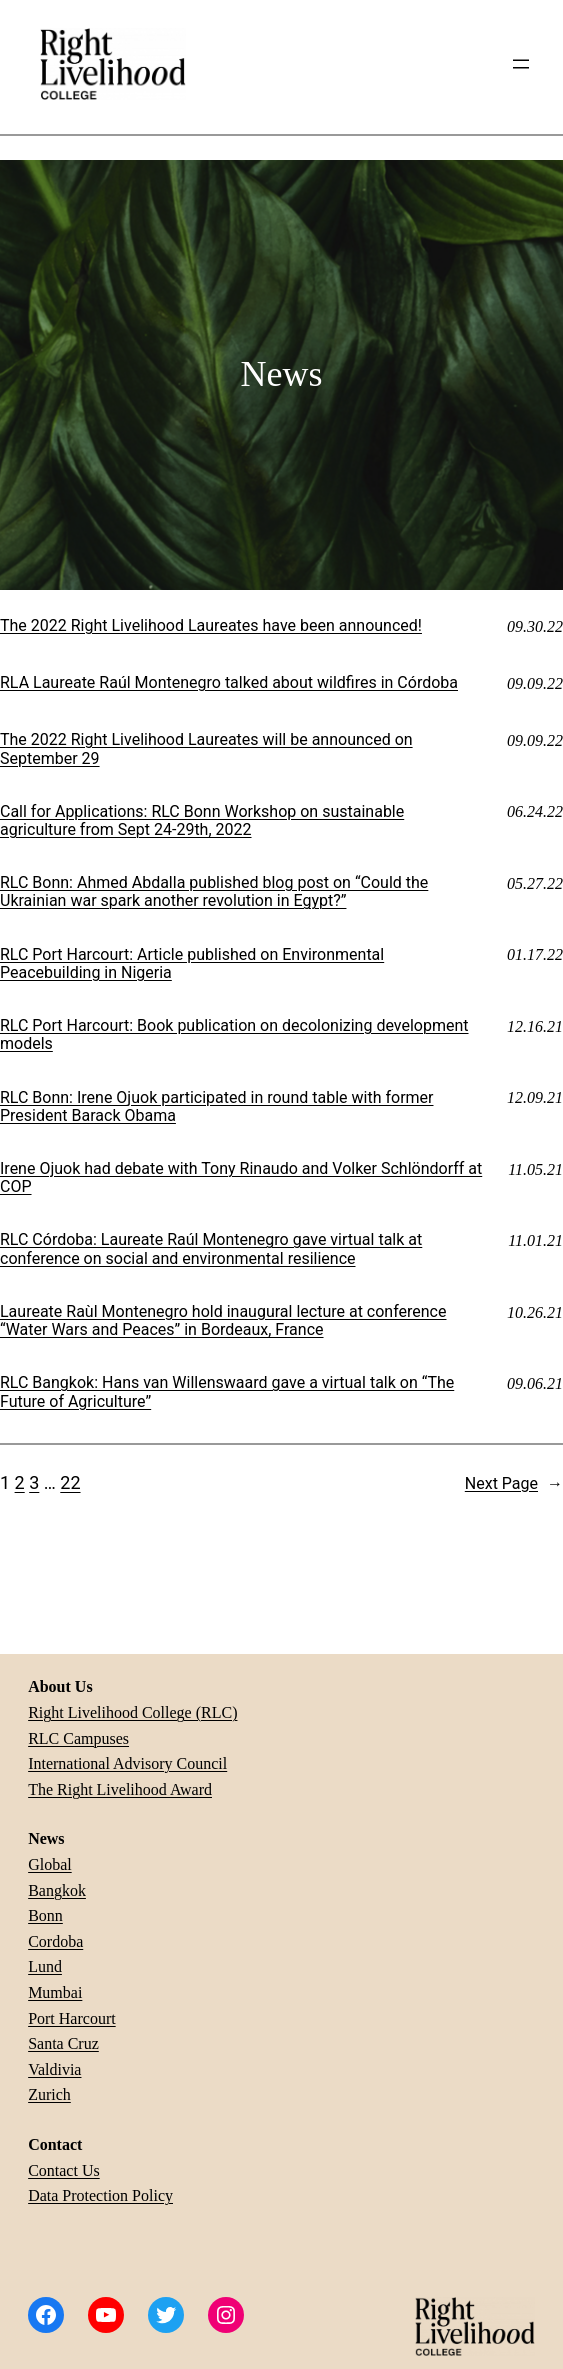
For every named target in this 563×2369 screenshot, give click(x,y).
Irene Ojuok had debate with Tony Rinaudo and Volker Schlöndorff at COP (241, 1178)
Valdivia (54, 2069)
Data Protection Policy (100, 2195)
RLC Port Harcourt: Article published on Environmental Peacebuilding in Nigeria (192, 964)
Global (50, 1864)
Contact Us (64, 2170)
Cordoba (55, 1941)
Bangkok (57, 1890)
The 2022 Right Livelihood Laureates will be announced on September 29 (206, 749)
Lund (45, 1966)
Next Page (514, 1484)
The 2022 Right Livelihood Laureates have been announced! (211, 626)
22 (70, 1482)
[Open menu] (521, 64)
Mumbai (55, 1992)
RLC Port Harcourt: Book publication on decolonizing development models (234, 1035)
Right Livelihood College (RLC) (132, 1712)
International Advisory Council (127, 1763)
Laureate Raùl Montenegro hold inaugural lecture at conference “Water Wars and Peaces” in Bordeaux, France (223, 1321)
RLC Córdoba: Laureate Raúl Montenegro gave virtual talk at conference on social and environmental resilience (211, 1249)
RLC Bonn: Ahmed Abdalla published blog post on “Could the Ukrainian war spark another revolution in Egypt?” (214, 892)
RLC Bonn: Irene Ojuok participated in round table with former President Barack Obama (216, 1107)
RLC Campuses (78, 1738)
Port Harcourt (72, 2018)
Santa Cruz (63, 2043)
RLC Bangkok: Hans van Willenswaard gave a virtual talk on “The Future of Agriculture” (227, 1392)
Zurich (49, 2094)
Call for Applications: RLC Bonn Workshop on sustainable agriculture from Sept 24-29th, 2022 (202, 821)
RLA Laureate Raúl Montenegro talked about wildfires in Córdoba (229, 683)
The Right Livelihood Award (120, 1789)
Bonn (45, 1915)
